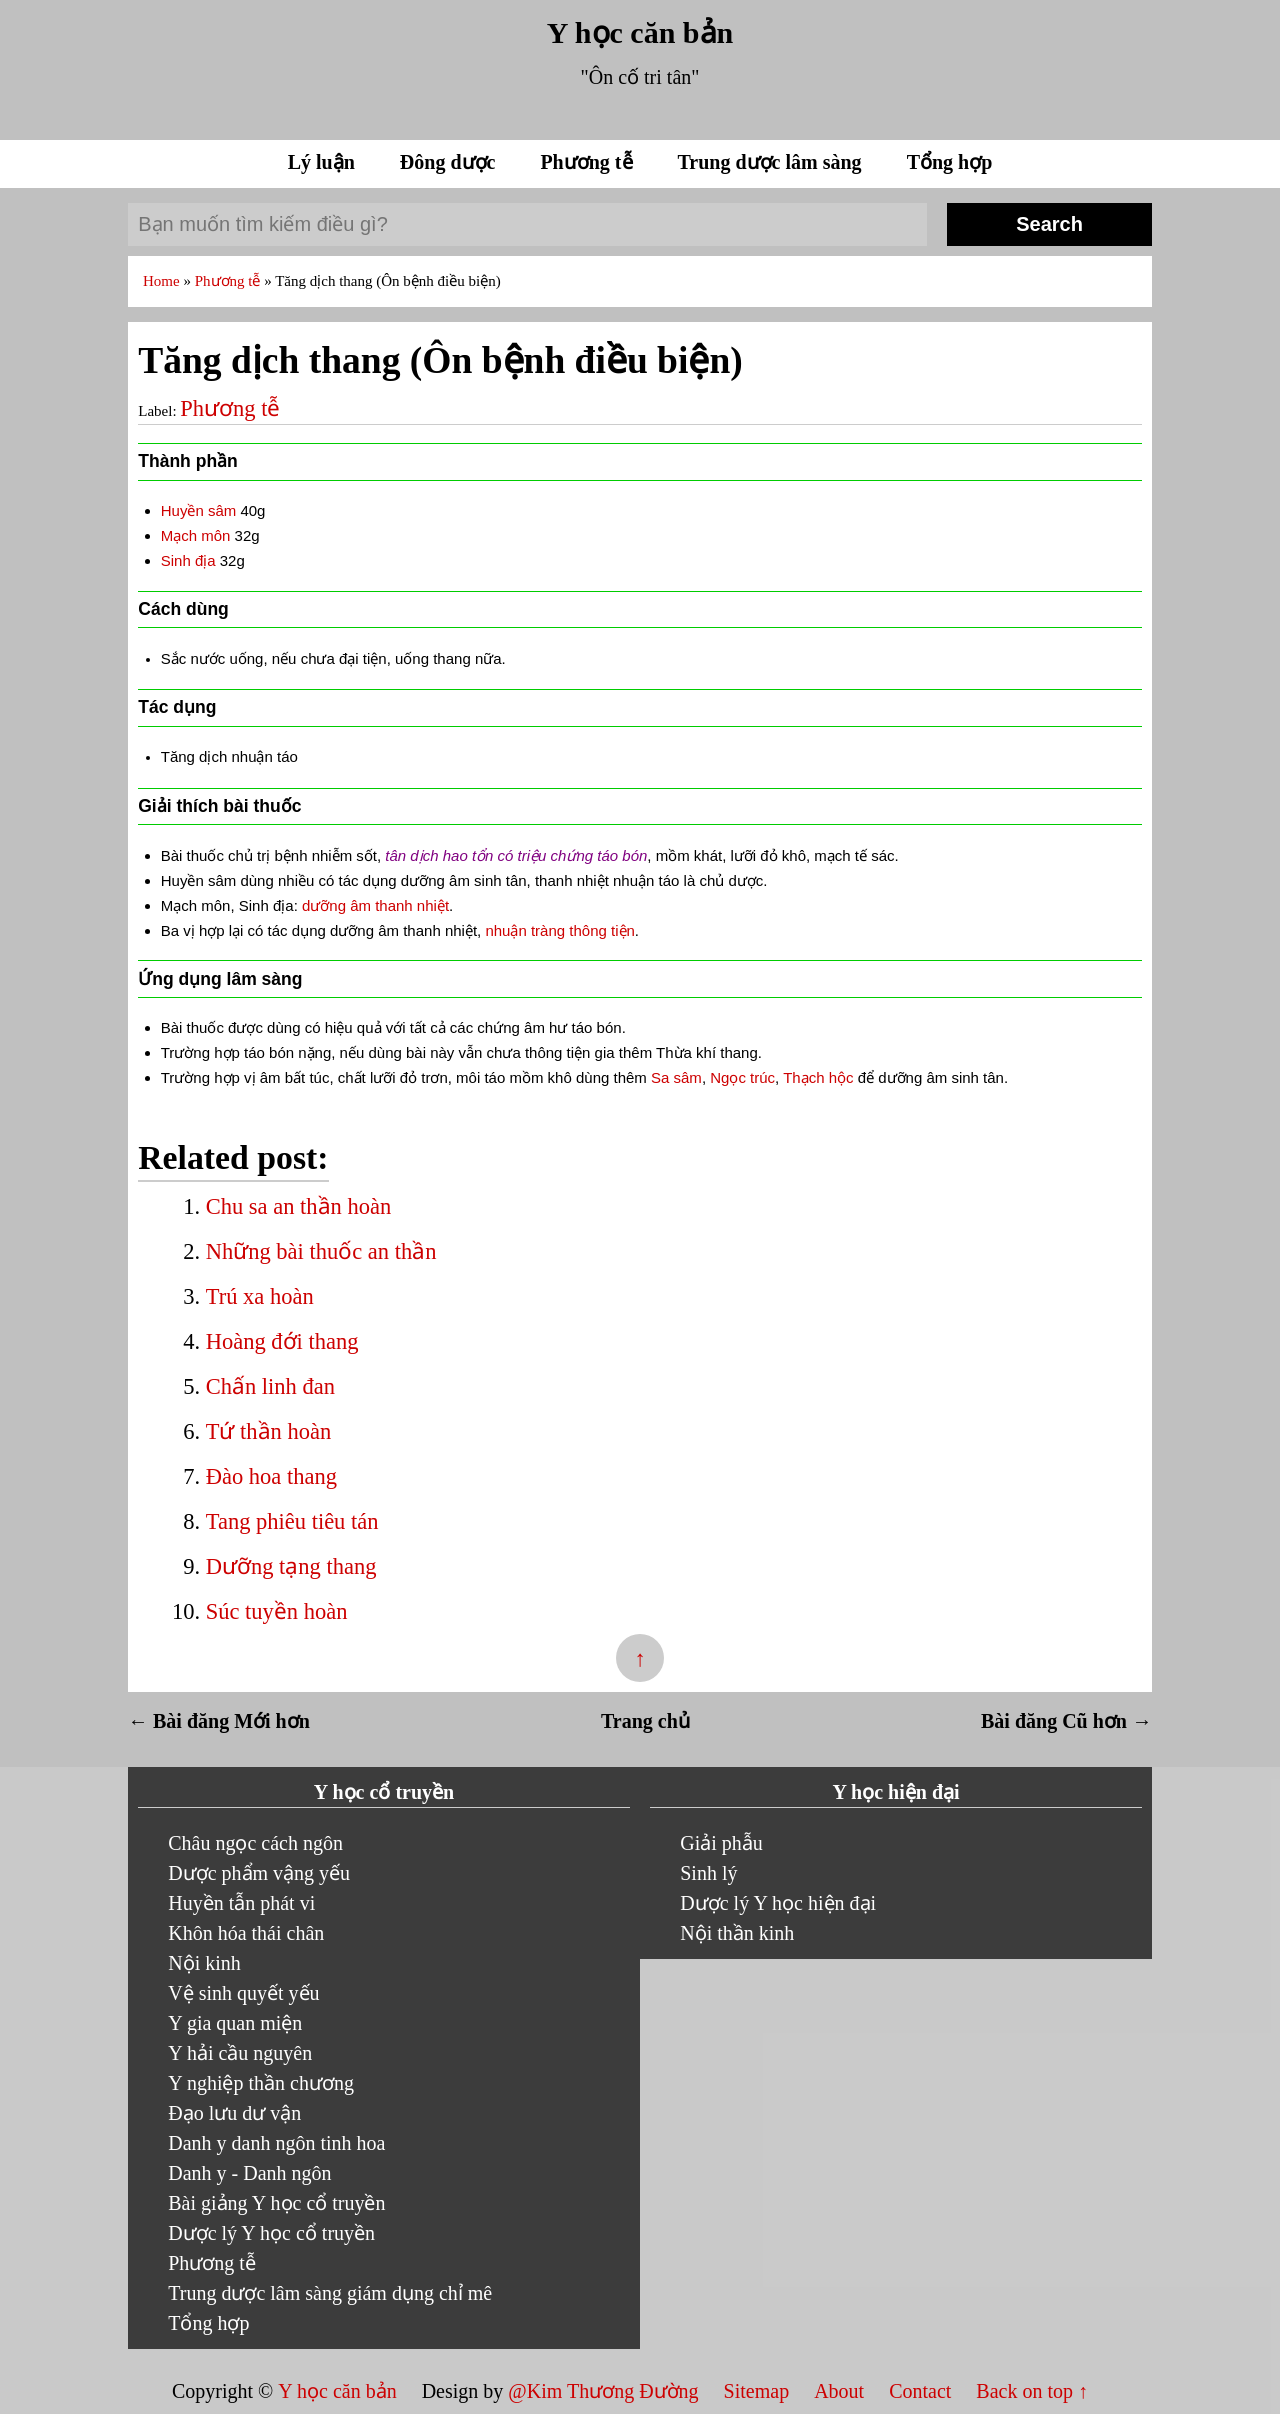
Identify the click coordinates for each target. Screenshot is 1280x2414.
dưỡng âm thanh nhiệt (375, 905)
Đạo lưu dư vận (234, 2113)
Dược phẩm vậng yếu (259, 1873)
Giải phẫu (721, 1843)
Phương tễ (588, 162)
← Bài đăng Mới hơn (219, 1721)
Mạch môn (196, 535)
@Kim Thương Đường (605, 2391)
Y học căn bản (640, 32)
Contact (920, 2391)
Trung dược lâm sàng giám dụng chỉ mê (330, 2293)
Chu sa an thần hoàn (298, 1206)
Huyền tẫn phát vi (241, 1903)
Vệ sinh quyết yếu (243, 1993)
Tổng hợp (950, 162)
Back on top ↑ (1032, 2391)
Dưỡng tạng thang (291, 1566)
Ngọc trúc (742, 1077)
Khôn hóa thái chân (246, 1933)
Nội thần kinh (737, 1933)
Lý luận (324, 162)
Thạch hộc (818, 1077)
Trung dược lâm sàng (772, 162)
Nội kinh (204, 1963)
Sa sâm (676, 1077)
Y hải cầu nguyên (240, 2053)
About (841, 2391)
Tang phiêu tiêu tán (292, 1521)
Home (163, 281)
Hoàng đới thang (282, 1341)
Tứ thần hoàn (268, 1431)
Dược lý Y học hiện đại (778, 1903)
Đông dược (450, 162)
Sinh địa (188, 560)
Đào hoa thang (271, 1476)
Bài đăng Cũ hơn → (1066, 1721)
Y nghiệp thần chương (261, 2083)
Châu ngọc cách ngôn (255, 1843)
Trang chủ (645, 1721)
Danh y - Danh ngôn (249, 2173)
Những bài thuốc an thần (321, 1251)
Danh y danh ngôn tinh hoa (276, 2143)
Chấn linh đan (270, 1386)
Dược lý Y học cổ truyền (271, 2233)
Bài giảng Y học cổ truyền (276, 2203)
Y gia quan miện (235, 2023)
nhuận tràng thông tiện (559, 930)
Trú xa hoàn (260, 1296)
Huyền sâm (199, 510)
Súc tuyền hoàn (277, 1611)
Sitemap (759, 2391)
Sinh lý (708, 1873)
